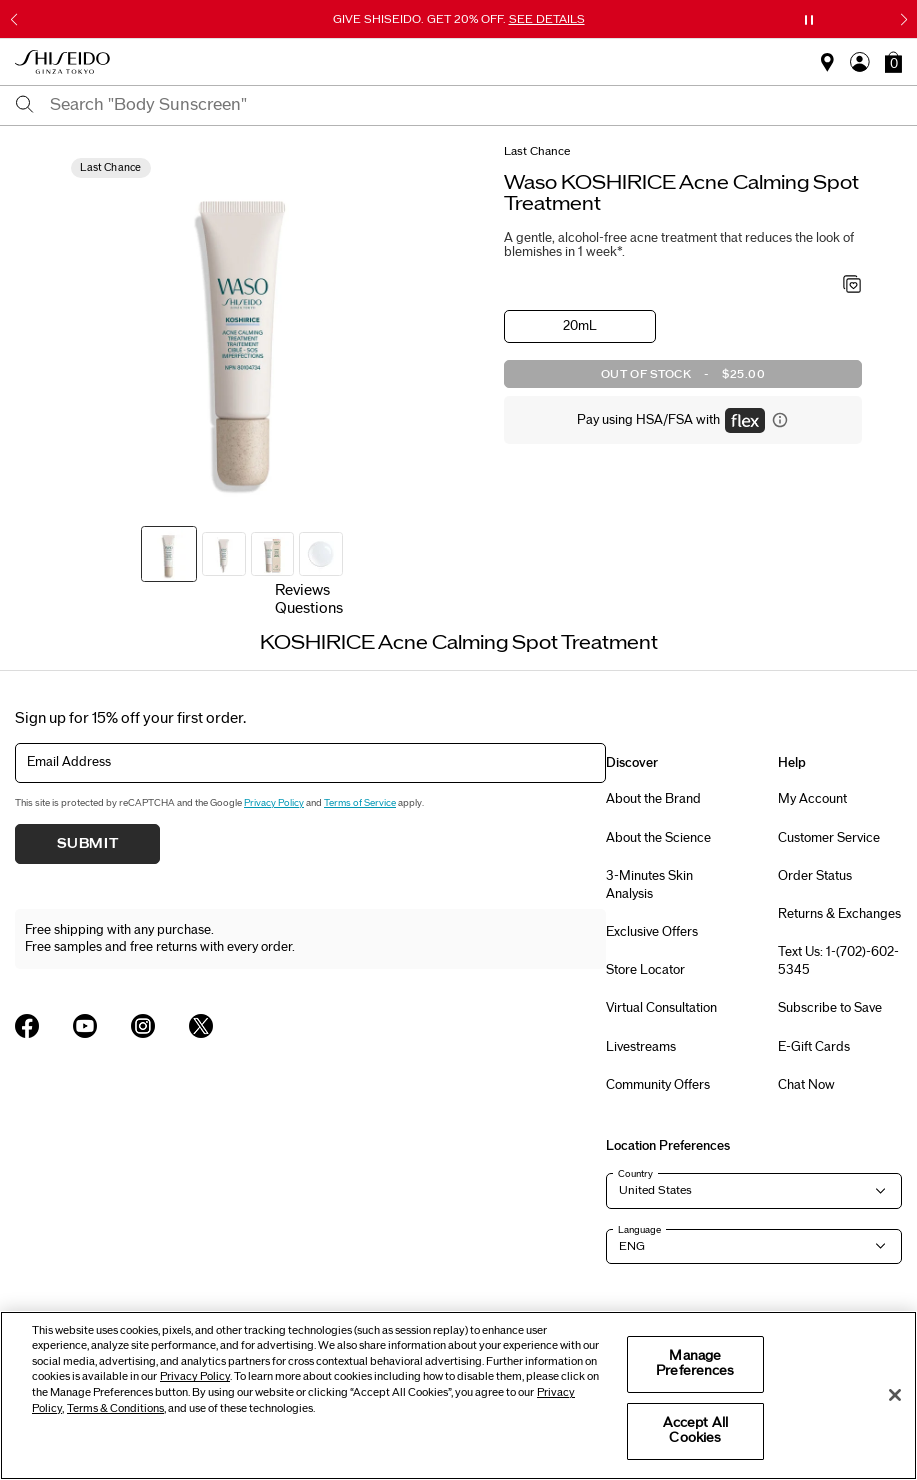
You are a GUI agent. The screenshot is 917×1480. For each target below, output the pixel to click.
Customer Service (829, 838)
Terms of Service (360, 803)
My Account (812, 799)
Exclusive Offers (652, 932)
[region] (458, 1395)
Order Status (815, 876)
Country (635, 1174)
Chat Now (806, 1085)
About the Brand (653, 799)
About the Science (658, 838)
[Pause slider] (809, 20)
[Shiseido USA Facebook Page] (27, 1026)
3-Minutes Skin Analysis (649, 885)
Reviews (302, 590)
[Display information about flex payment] (780, 420)
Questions (309, 608)
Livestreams (641, 1047)
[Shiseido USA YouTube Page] (85, 1026)
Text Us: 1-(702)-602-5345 (838, 961)
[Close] (895, 1395)
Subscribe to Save (830, 1008)
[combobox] (476, 105)
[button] (893, 62)
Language (639, 1230)
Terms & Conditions (115, 1408)
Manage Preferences (695, 1364)
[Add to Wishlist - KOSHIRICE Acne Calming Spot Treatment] (852, 286)
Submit (88, 844)
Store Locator (645, 970)
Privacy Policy (274, 803)
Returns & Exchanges (839, 914)
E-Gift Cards (814, 1047)
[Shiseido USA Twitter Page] (201, 1026)
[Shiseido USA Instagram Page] (143, 1026)
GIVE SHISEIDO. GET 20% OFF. (459, 19)
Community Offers (658, 1085)
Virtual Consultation (661, 1008)
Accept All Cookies (695, 1431)
